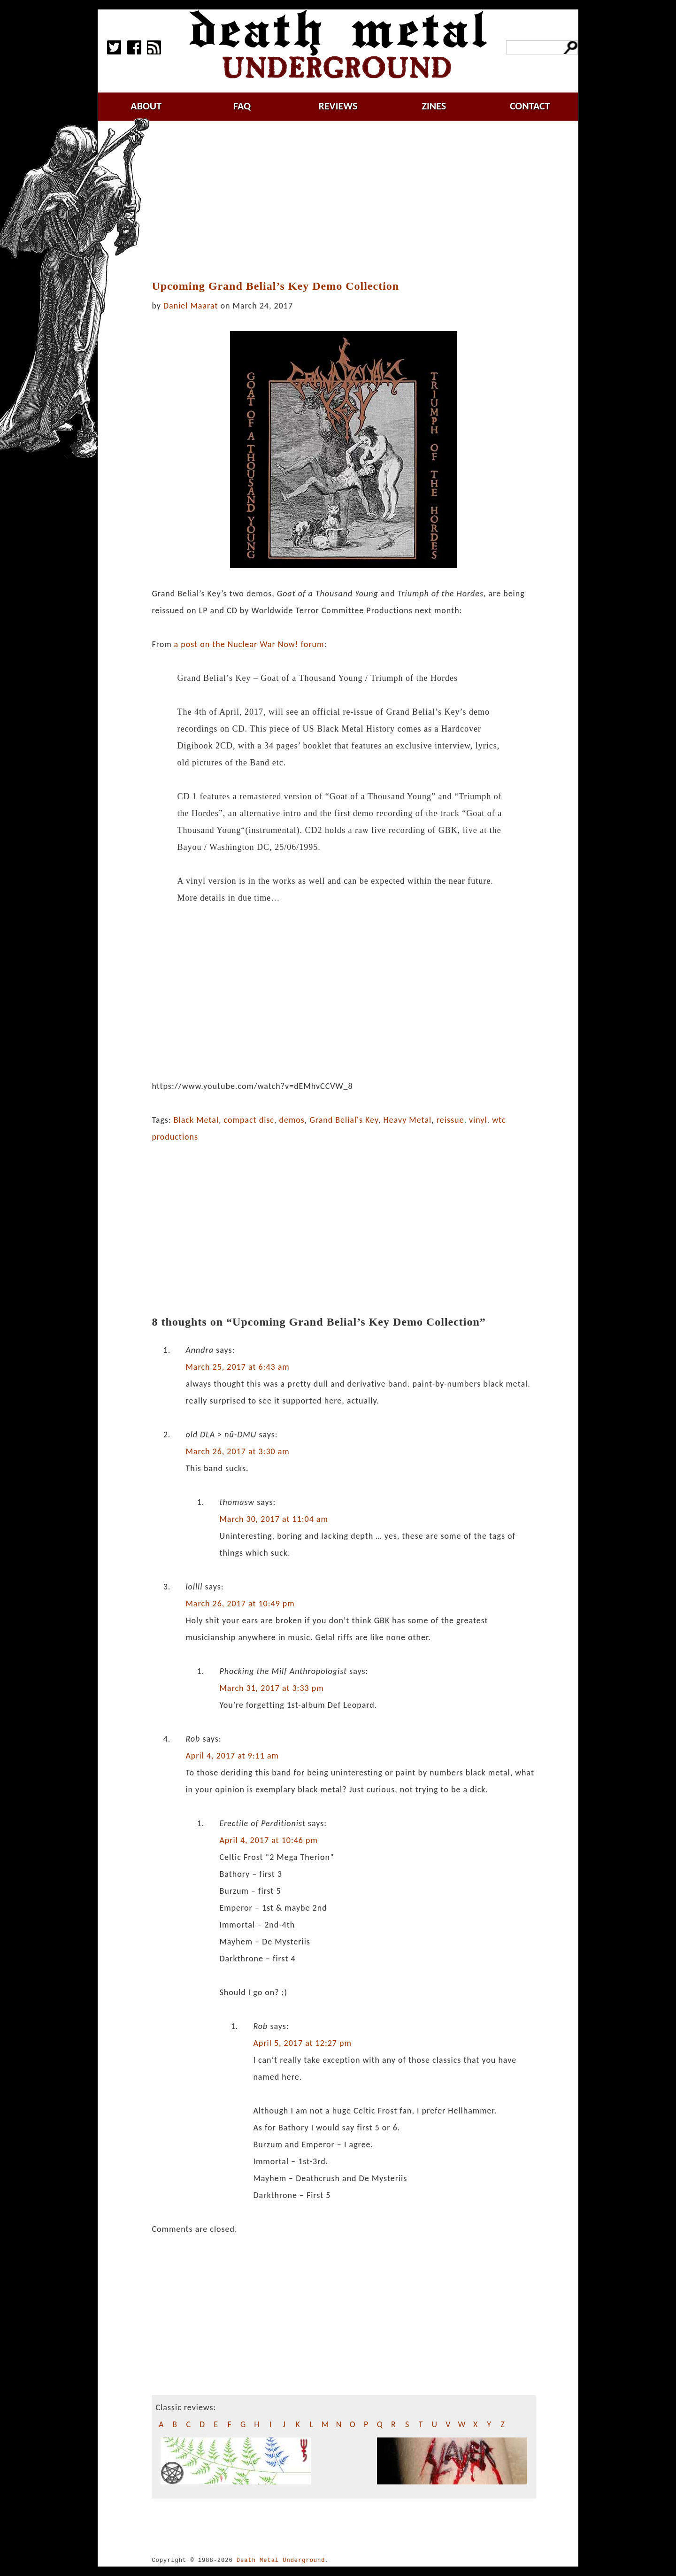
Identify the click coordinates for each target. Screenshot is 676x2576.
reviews (338, 106)
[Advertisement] (349, 200)
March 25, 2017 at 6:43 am (237, 1367)
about (146, 106)
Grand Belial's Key (343, 1120)
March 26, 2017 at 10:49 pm (239, 1603)
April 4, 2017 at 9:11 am (232, 1756)
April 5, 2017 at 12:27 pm (302, 2043)
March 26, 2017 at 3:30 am (237, 1451)
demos (292, 1120)
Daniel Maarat (190, 306)
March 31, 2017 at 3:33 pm (271, 1688)
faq (242, 106)
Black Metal (196, 1120)
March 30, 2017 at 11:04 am (273, 1519)
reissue (450, 1120)
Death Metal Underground (281, 2560)
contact (530, 106)
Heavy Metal (407, 1120)
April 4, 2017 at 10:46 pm (268, 1840)
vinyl (478, 1120)
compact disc (249, 1120)
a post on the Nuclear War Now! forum (249, 644)
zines (434, 106)
